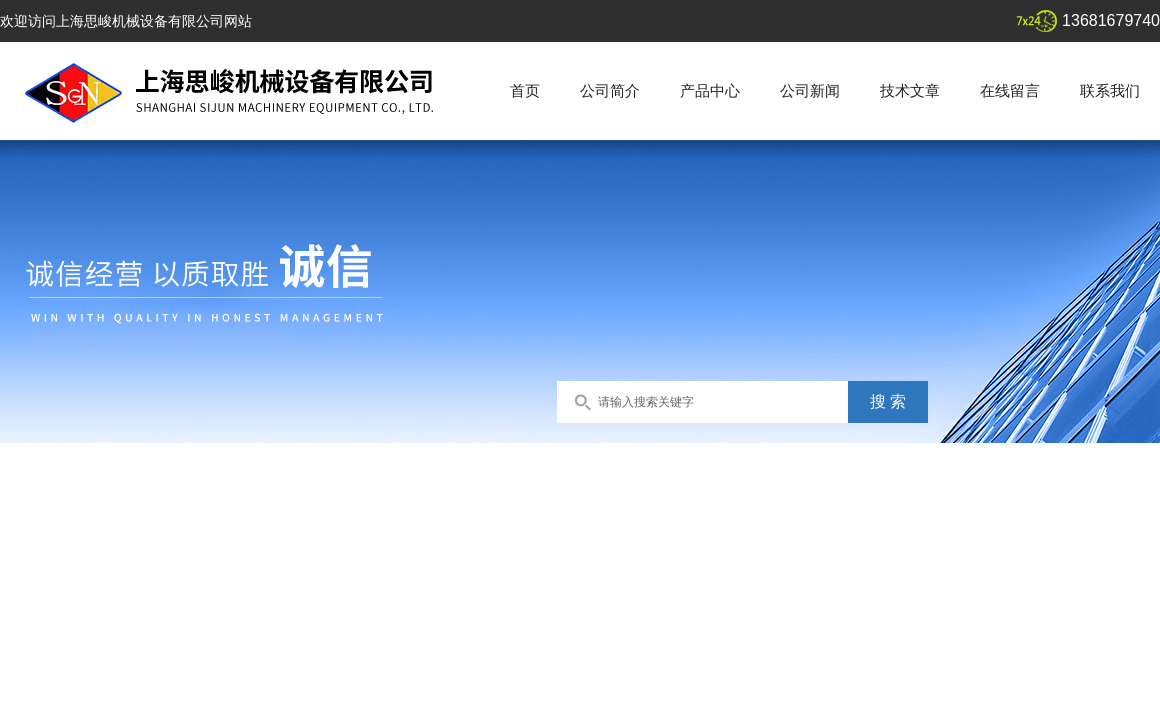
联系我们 (1110, 90)
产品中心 (710, 90)
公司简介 (610, 90)
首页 (525, 90)
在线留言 (1010, 90)
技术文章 (910, 90)
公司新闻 (810, 90)
